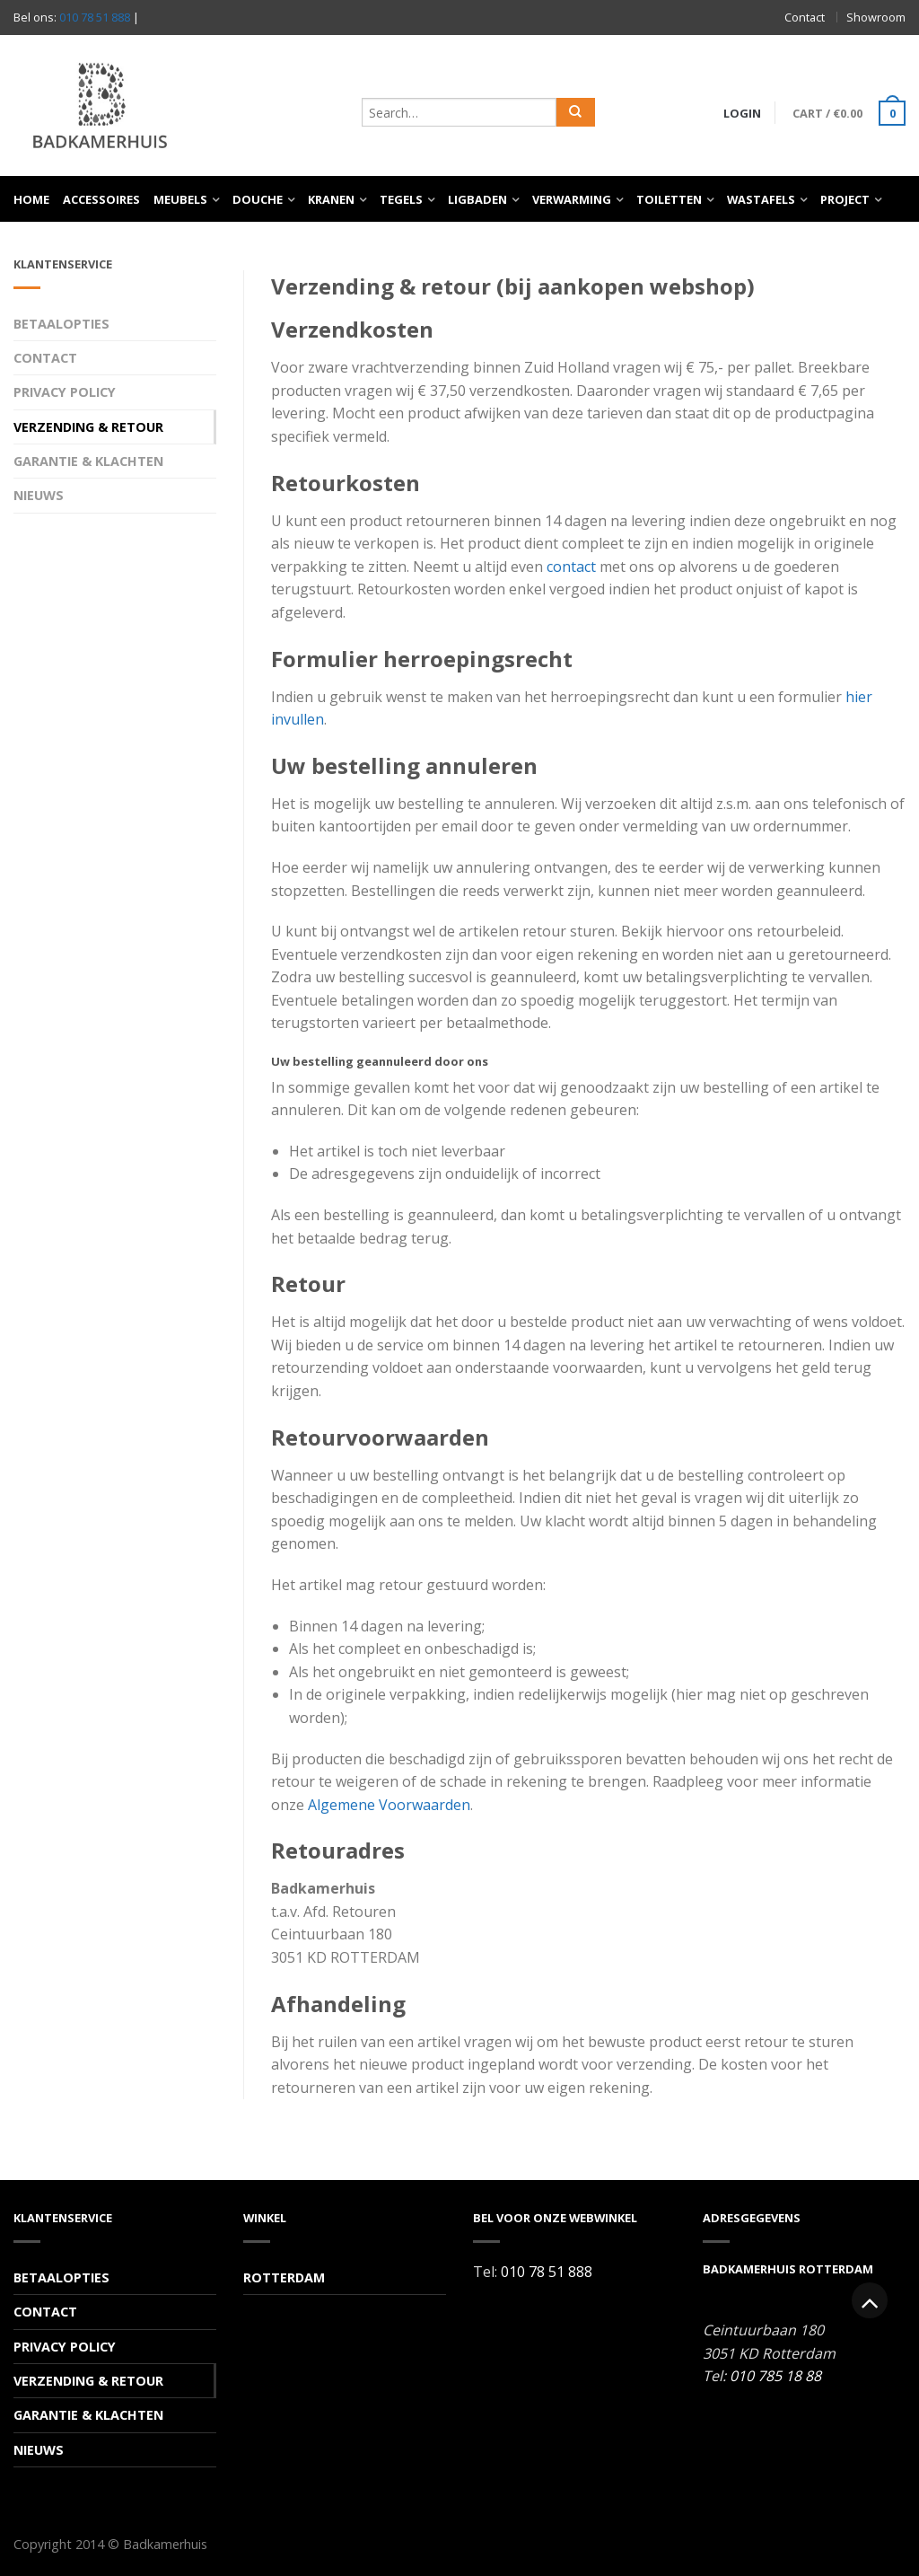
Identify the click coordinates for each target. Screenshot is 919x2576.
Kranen (331, 199)
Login (742, 113)
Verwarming (571, 199)
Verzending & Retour (88, 426)
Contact (804, 17)
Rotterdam (284, 2277)
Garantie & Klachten (88, 461)
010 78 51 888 (94, 17)
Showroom (876, 17)
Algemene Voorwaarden (389, 1805)
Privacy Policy (64, 391)
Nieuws (38, 495)
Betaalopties (61, 323)
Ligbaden (477, 199)
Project (845, 199)
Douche (257, 199)
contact (571, 566)
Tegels (401, 199)
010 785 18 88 (775, 2376)
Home (31, 199)
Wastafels (761, 199)
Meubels (180, 199)
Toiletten (669, 199)
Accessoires (101, 199)
